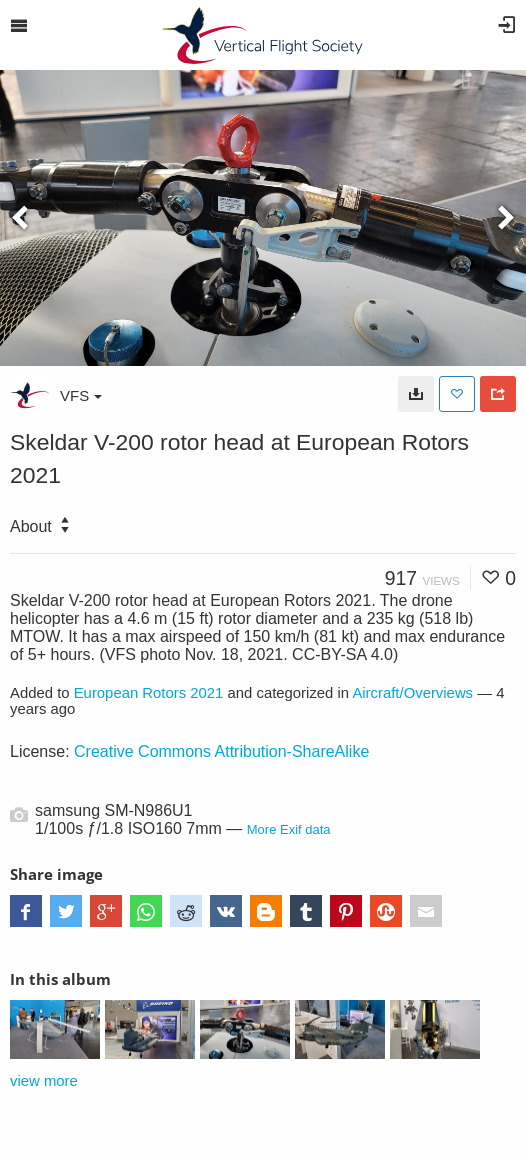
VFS (81, 395)
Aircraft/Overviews (412, 693)
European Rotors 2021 (149, 693)
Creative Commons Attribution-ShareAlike (221, 751)
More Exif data (289, 829)
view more (44, 1081)
